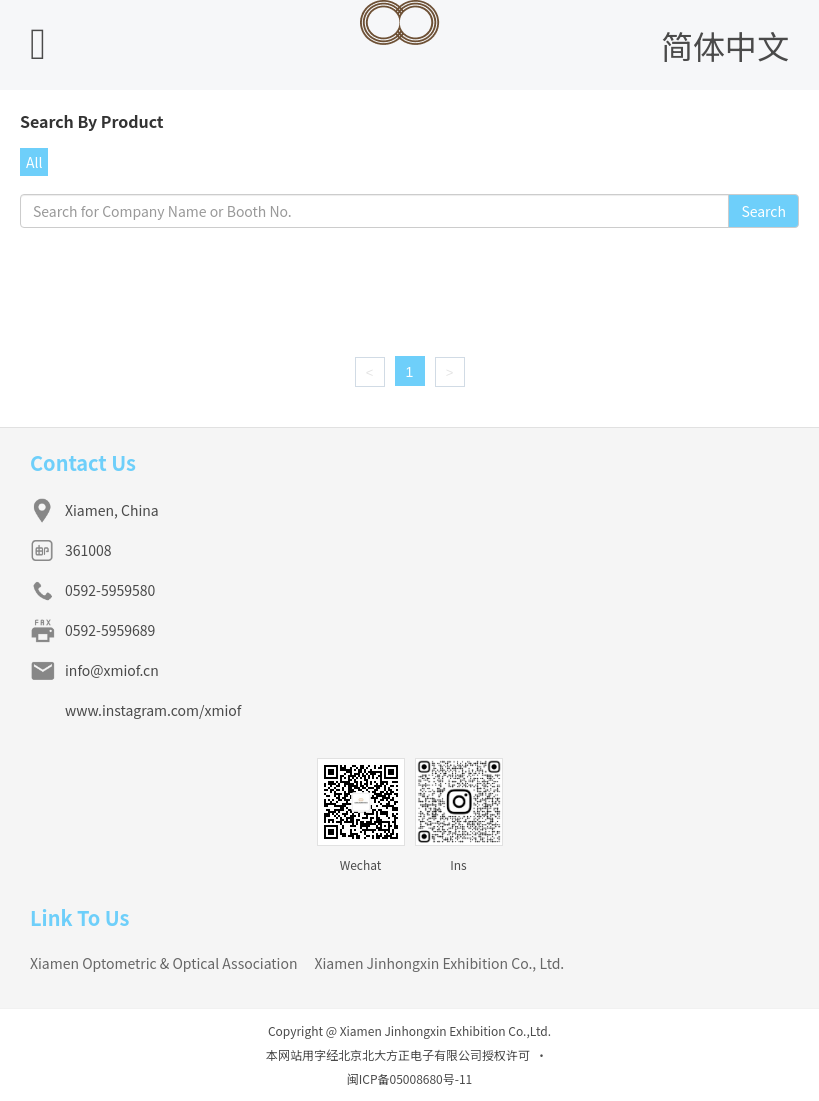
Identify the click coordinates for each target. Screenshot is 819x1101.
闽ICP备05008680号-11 (410, 1078)
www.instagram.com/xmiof (153, 710)
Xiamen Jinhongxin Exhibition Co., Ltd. (439, 963)
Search (763, 211)
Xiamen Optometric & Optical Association (163, 963)
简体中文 (725, 45)
